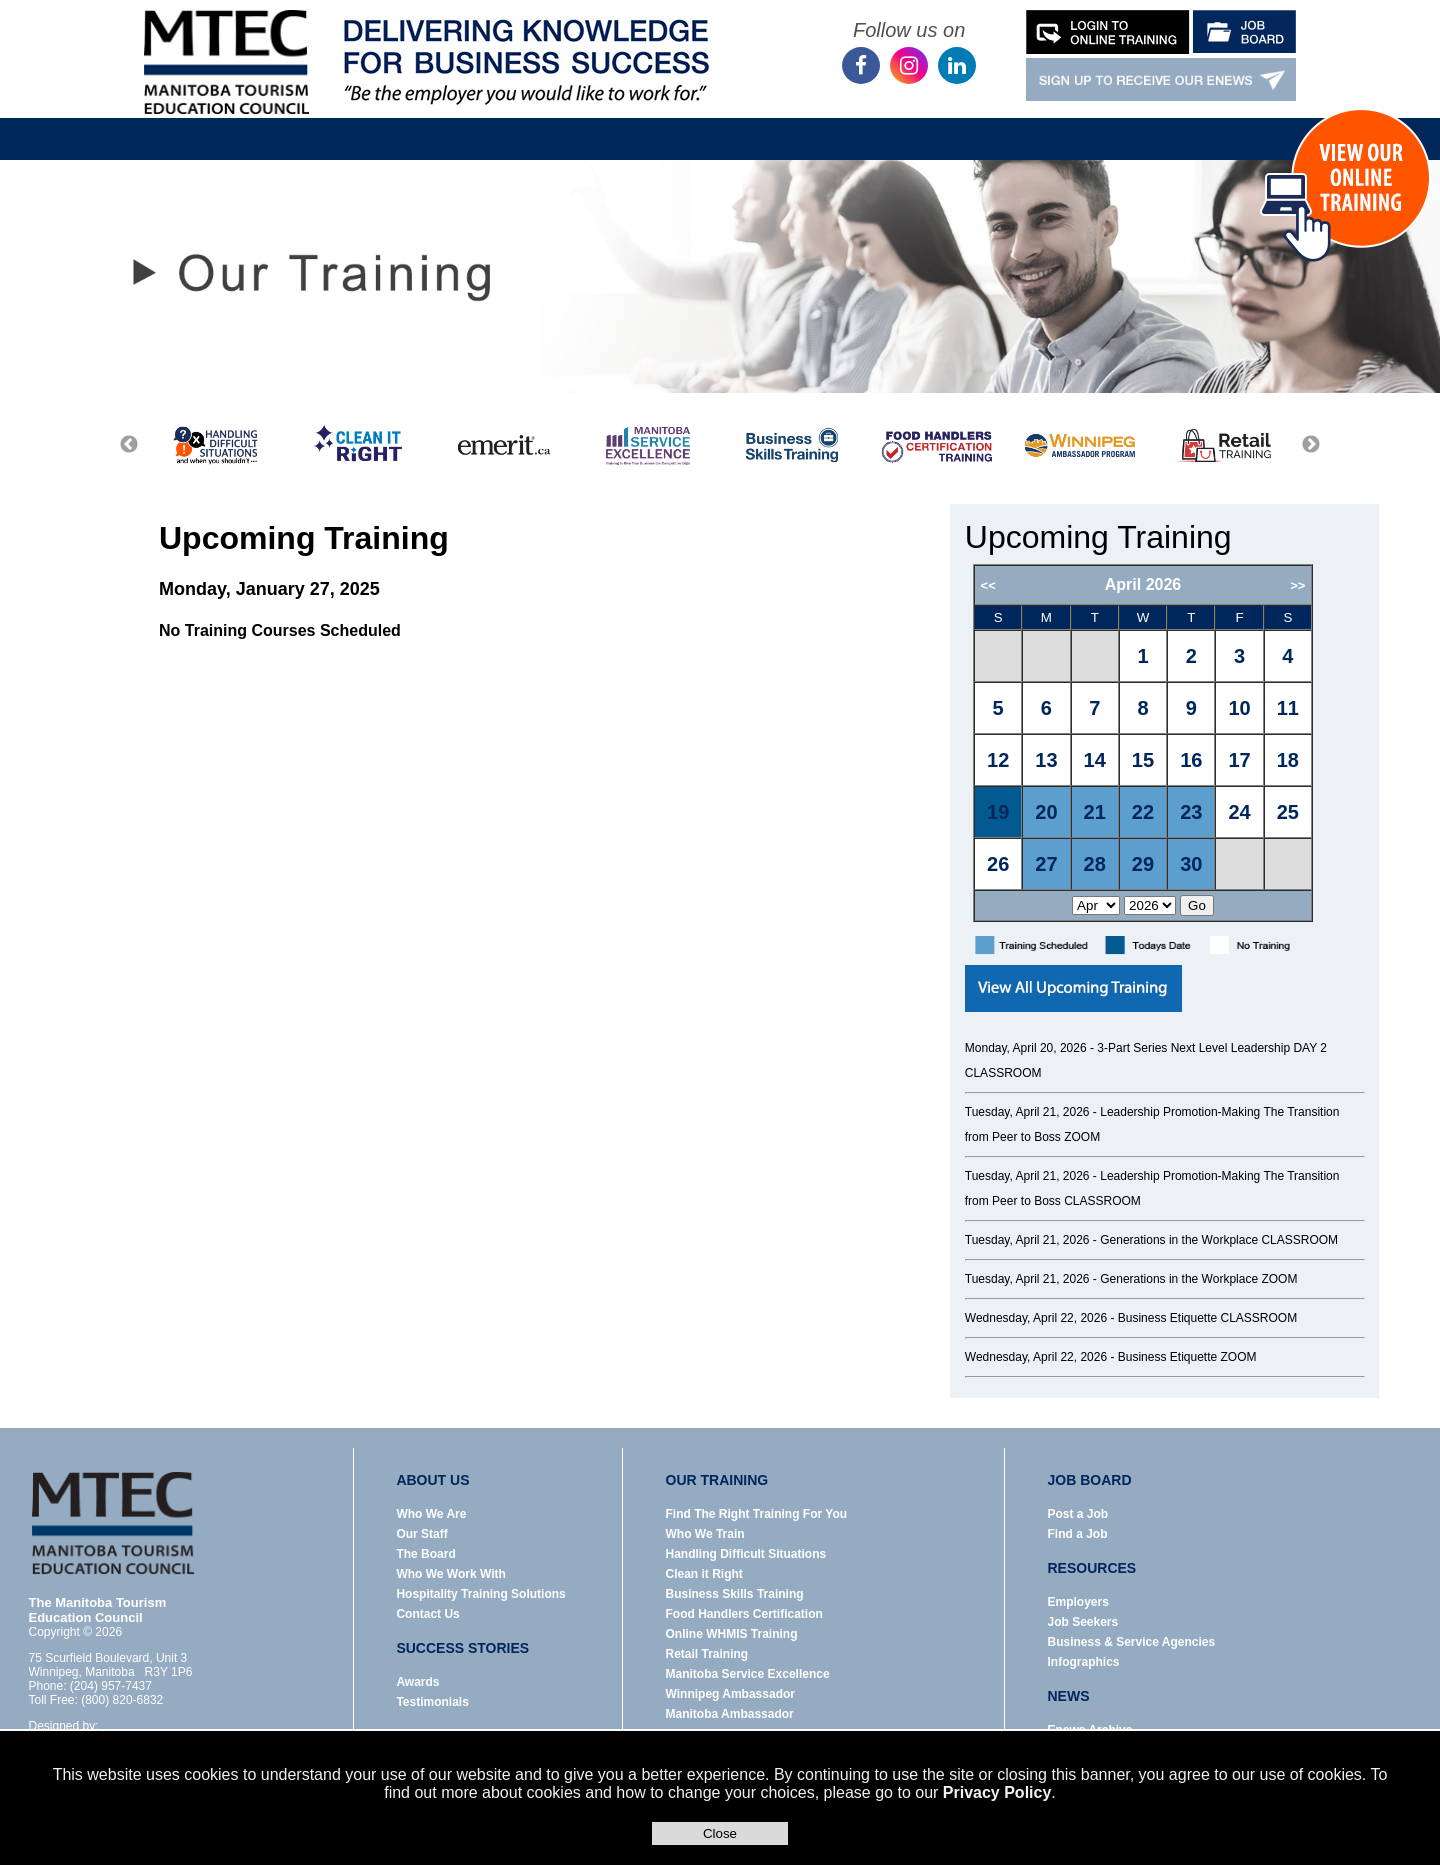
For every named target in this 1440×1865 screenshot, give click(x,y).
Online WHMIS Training (732, 1634)
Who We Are (431, 1514)
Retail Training (707, 1654)
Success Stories (1007, 124)
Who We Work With (450, 1574)
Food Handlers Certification (744, 1614)
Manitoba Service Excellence (748, 1674)
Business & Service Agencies (1132, 1642)
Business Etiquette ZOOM (1187, 1357)
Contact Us (1148, 124)
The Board (425, 1554)
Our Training (529, 124)
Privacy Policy (997, 1792)
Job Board (655, 124)
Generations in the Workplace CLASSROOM (1219, 1240)
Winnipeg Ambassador (730, 1694)
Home (291, 124)
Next (1311, 445)
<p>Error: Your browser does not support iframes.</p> (1168, 743)
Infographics (1084, 1662)
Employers (1078, 1602)
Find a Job (1078, 1534)
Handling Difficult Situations (746, 1554)
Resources (777, 124)
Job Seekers (1083, 1622)
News (883, 124)
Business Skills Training (735, 1594)
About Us (408, 124)
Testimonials (432, 1702)
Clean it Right (704, 1574)
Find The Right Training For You (757, 1514)
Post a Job (1078, 1514)
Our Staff (421, 1534)
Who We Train (705, 1534)
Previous (129, 445)
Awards (417, 1682)
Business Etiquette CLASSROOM (1207, 1318)
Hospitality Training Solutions (480, 1594)
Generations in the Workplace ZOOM (1198, 1279)
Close (720, 1833)
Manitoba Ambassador (730, 1714)
